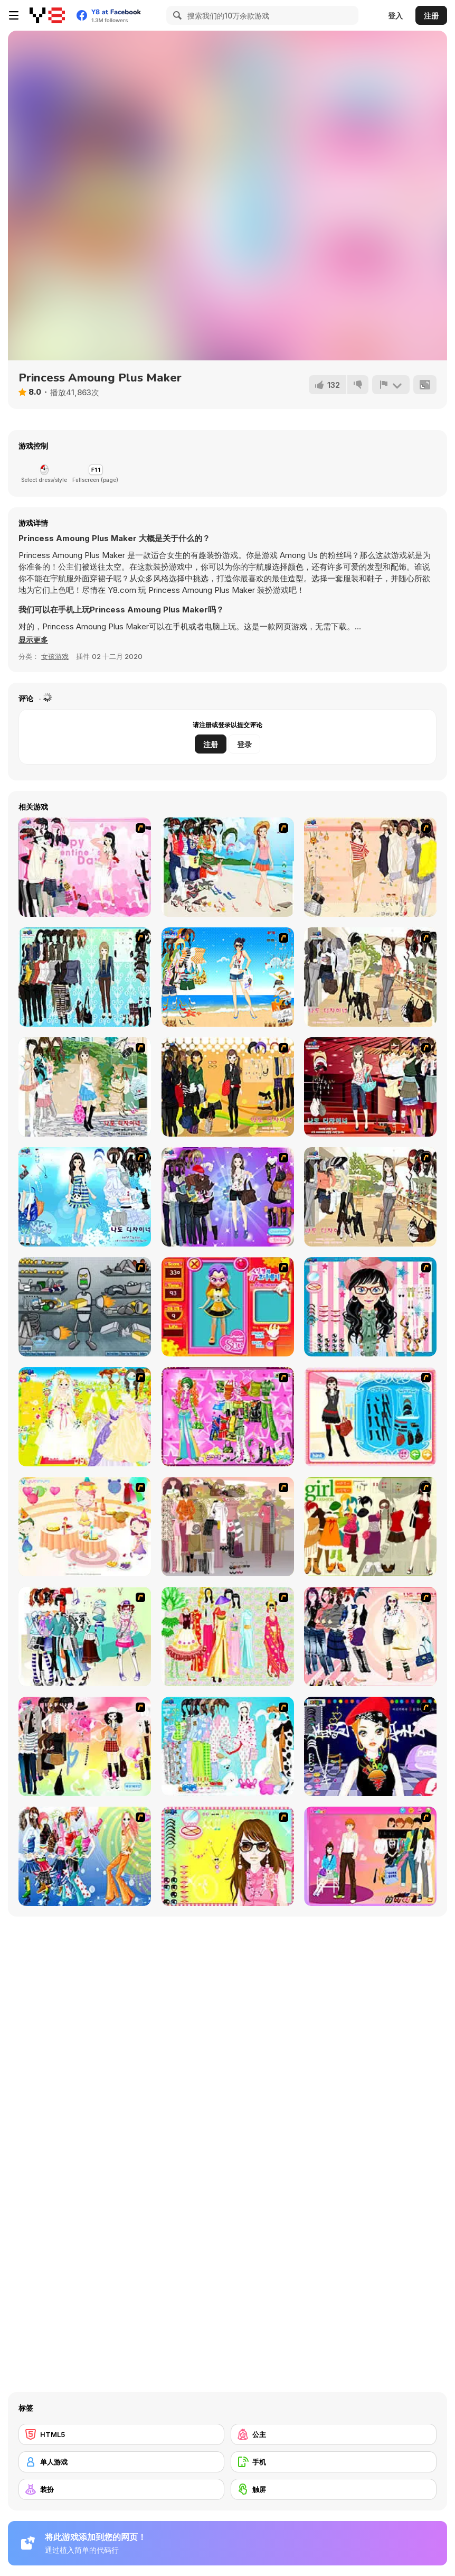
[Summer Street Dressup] (84, 1087)
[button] (34, 640)
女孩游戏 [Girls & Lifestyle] (55, 656)
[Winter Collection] (84, 1636)
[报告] (391, 384)
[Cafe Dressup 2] (370, 977)
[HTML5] (121, 2434)
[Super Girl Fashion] (370, 1526)
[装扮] (121, 2489)
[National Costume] (228, 1636)
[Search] (175, 15)
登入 (395, 15)
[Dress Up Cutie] (370, 1306)
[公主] (334, 2434)
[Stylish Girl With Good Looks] (370, 1746)
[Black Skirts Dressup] (228, 1087)
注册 (431, 15)
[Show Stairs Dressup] (370, 1087)
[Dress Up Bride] (84, 1416)
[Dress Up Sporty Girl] (370, 1636)
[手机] (334, 2461)
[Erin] (84, 1197)
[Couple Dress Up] (370, 1856)
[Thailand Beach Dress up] (228, 867)
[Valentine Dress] (84, 867)
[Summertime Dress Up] (228, 977)
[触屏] (334, 2489)
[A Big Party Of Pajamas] (228, 1746)
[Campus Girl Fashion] (370, 1197)
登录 (244, 744)
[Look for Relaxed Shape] (228, 1197)
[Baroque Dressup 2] (84, 977)
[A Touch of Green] (228, 1416)
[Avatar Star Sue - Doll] (228, 1306)
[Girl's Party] (84, 1526)
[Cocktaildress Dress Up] (370, 867)
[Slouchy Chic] (84, 1746)
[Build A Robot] (84, 1306)
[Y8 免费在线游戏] (47, 15)
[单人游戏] (121, 2461)
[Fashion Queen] (370, 1416)
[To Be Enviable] (228, 1856)
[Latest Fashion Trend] (84, 1856)
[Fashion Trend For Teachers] (228, 1526)
